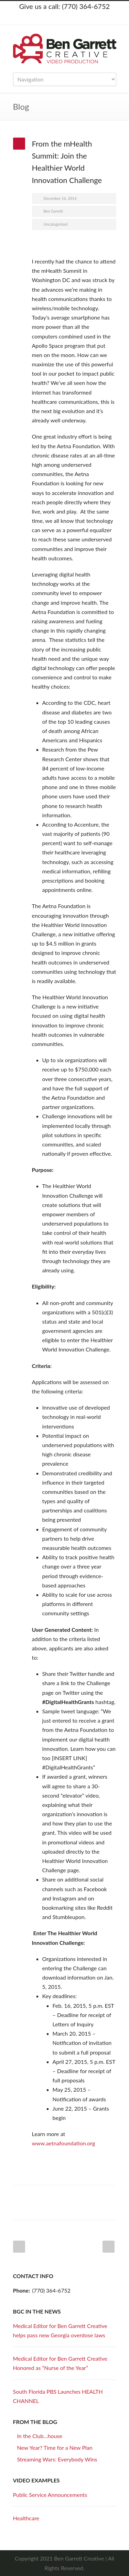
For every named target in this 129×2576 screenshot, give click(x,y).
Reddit (71, 2195)
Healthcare (26, 2518)
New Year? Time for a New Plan (55, 2447)
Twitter (44, 18)
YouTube (85, 18)
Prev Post (19, 2247)
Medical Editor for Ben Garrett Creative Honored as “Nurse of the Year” (60, 2363)
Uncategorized (56, 224)
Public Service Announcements (50, 2494)
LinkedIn (71, 18)
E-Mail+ (44, 2209)
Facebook (58, 18)
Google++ (30, 2209)
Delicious (99, 2195)
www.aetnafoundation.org (63, 2143)
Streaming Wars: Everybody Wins (57, 2459)
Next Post (109, 2247)
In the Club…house (39, 2436)
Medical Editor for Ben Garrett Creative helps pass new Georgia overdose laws (60, 2330)
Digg (85, 2195)
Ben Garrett (53, 211)
